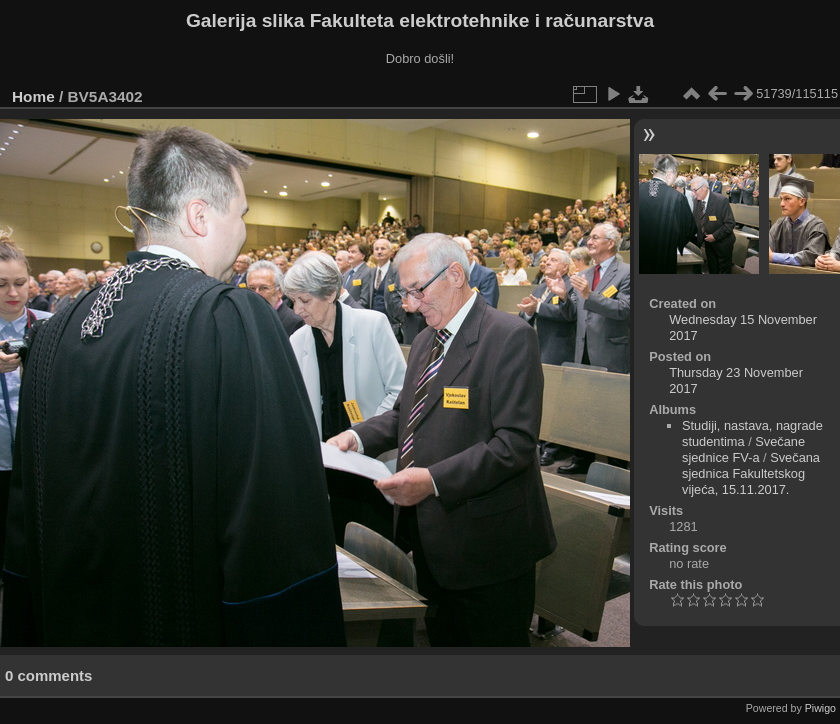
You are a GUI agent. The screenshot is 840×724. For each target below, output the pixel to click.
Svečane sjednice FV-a (743, 449)
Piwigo (820, 708)
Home (33, 96)
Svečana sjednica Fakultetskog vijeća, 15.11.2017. (751, 473)
